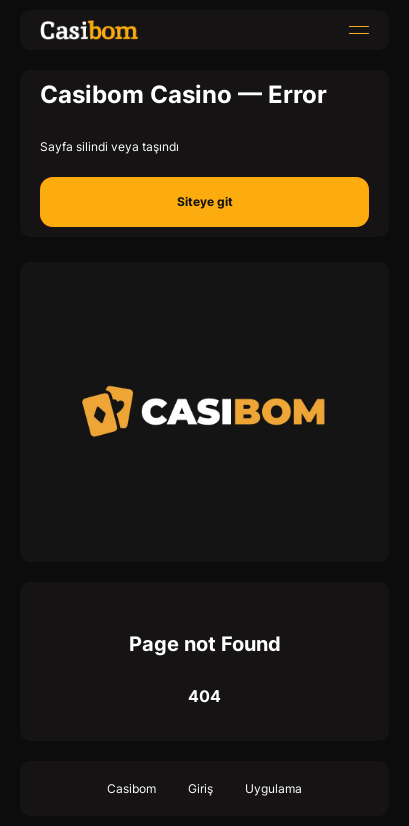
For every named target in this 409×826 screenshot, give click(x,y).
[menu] (359, 30)
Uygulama (273, 788)
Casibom (131, 788)
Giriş (200, 788)
